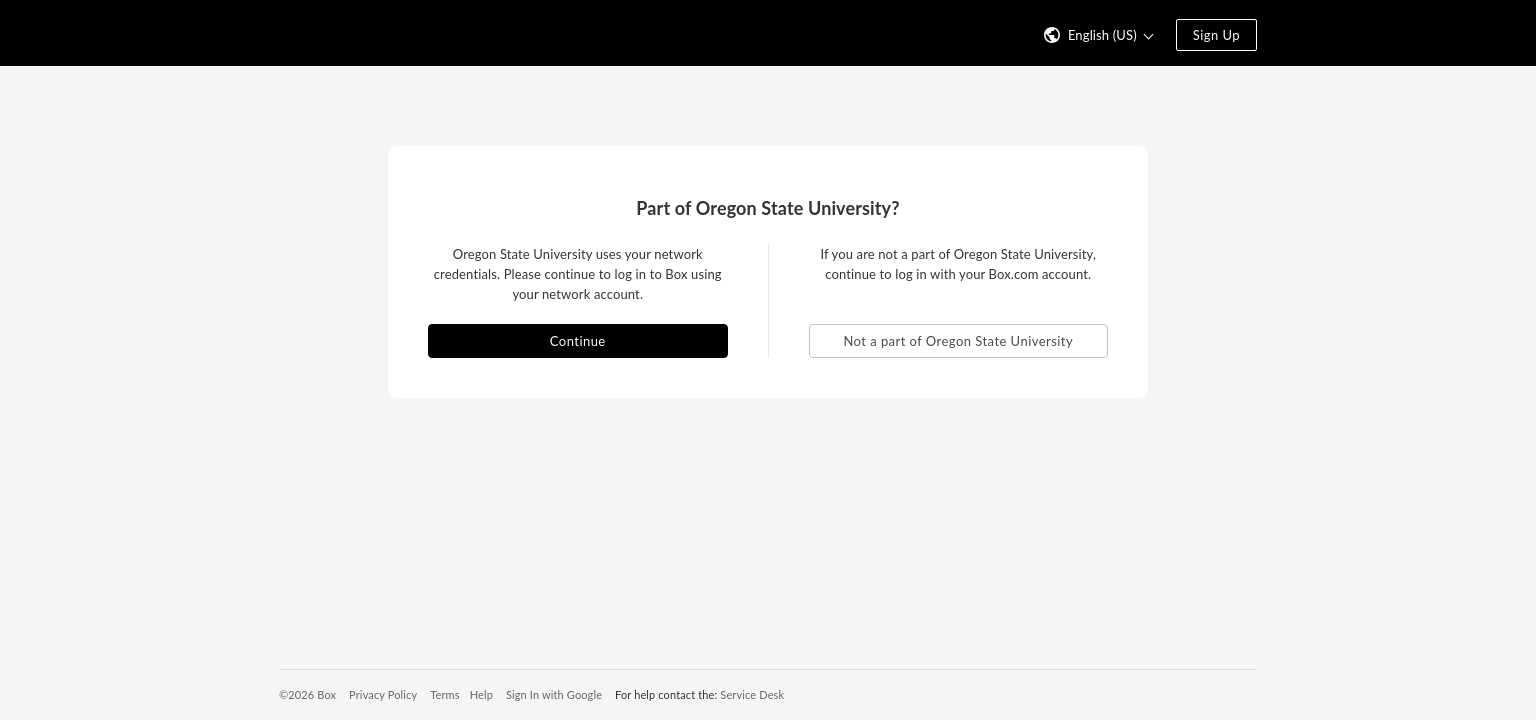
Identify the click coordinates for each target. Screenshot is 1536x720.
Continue (578, 341)
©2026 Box (307, 694)
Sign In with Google (554, 694)
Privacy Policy (383, 694)
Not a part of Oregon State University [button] (958, 341)
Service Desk (752, 694)
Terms (444, 694)
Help (481, 694)
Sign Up (1216, 35)
